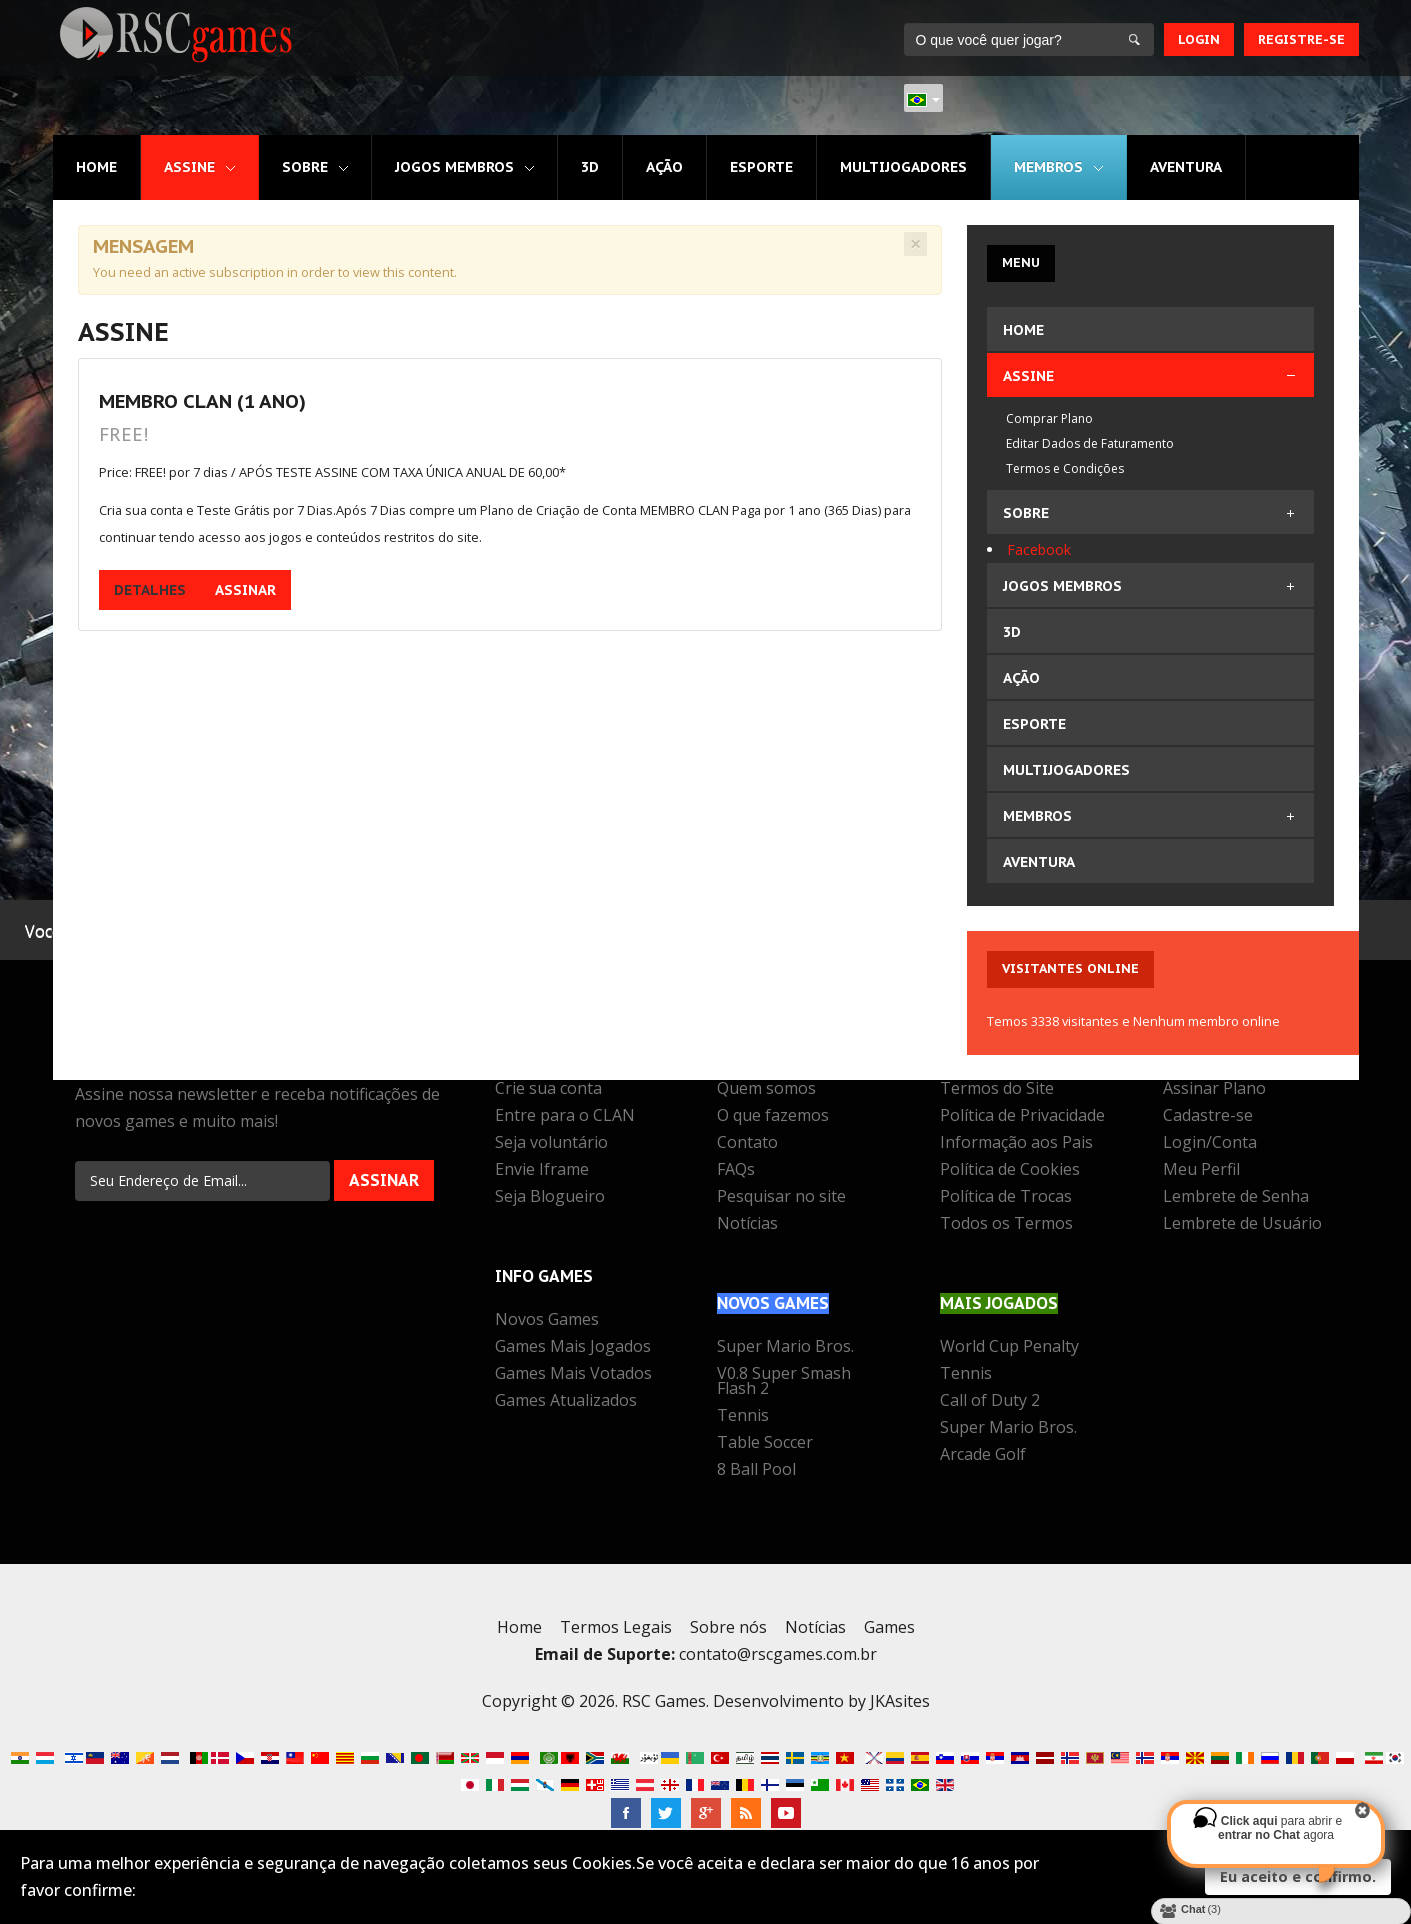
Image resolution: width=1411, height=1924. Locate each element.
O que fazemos (773, 1117)
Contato (747, 1144)
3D (590, 167)
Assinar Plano (1214, 1090)
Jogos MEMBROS (454, 167)
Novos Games (547, 1321)
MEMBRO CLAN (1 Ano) (202, 400)
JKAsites (900, 1701)
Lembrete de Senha (1236, 1198)
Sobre (305, 167)
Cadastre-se (1208, 1117)
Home (96, 167)
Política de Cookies (1010, 1171)
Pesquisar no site (781, 1198)
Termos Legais (616, 1627)
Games (889, 1627)
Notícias (747, 1225)
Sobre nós (728, 1627)
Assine (189, 167)
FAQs (736, 1171)
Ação (664, 167)
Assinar (245, 590)
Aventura (1186, 167)
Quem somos (766, 1090)
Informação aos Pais (1016, 1144)
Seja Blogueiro (550, 1198)
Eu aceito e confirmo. (1298, 1876)
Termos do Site (997, 1090)
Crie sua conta (548, 1090)
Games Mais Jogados (573, 1348)
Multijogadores (903, 167)
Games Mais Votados (573, 1375)
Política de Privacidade (1022, 1117)
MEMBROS (1048, 167)
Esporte (761, 167)
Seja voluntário (551, 1144)
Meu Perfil (1201, 1171)
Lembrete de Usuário (1242, 1225)
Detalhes (150, 590)
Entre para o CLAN (565, 1117)
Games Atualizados (566, 1402)
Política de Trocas (1006, 1198)
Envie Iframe (542, 1171)
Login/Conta (1210, 1144)
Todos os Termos (1006, 1225)
